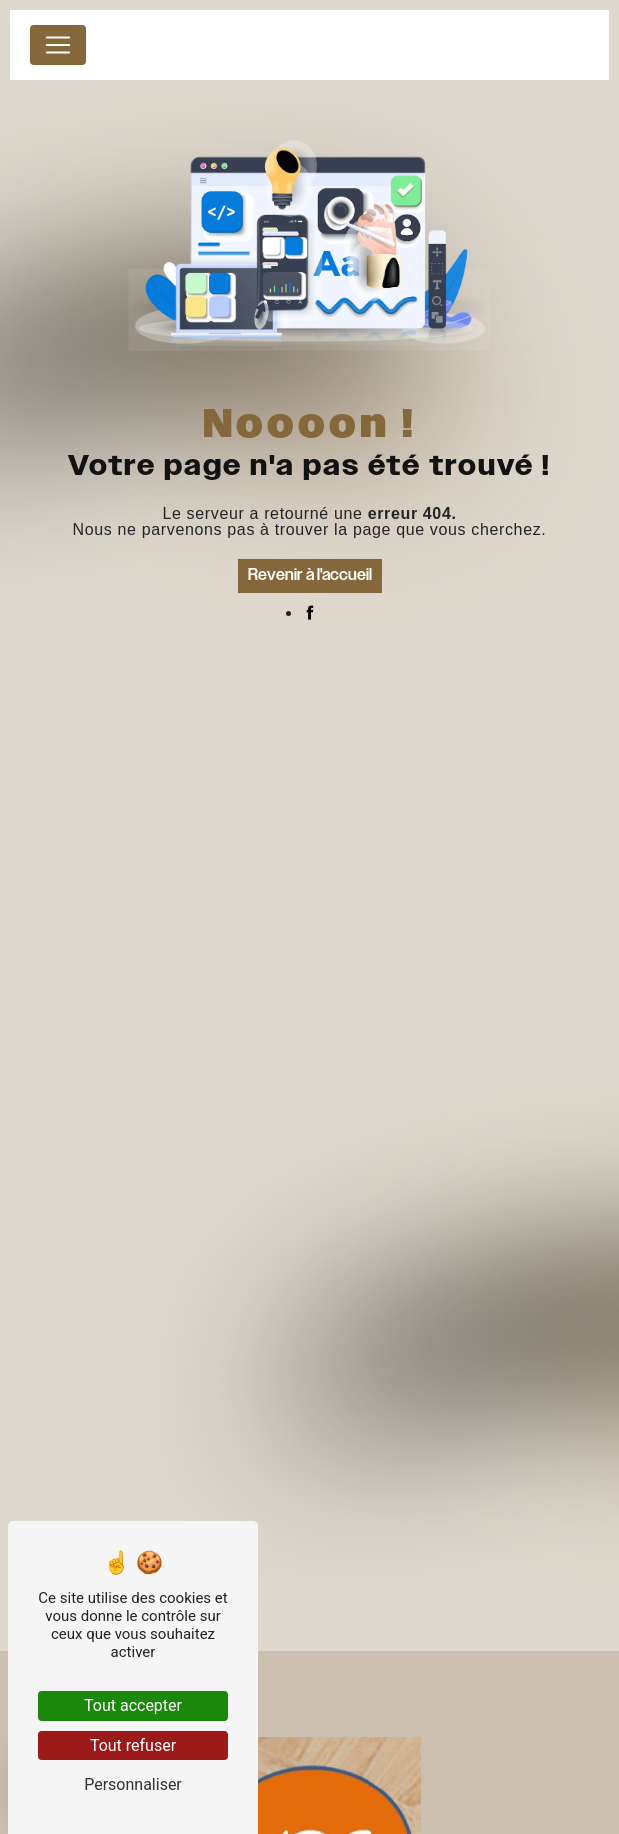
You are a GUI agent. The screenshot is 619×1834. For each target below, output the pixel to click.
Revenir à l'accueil (310, 575)
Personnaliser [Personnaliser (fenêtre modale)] (133, 1784)
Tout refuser (133, 1745)
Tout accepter (133, 1705)
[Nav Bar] (58, 45)
